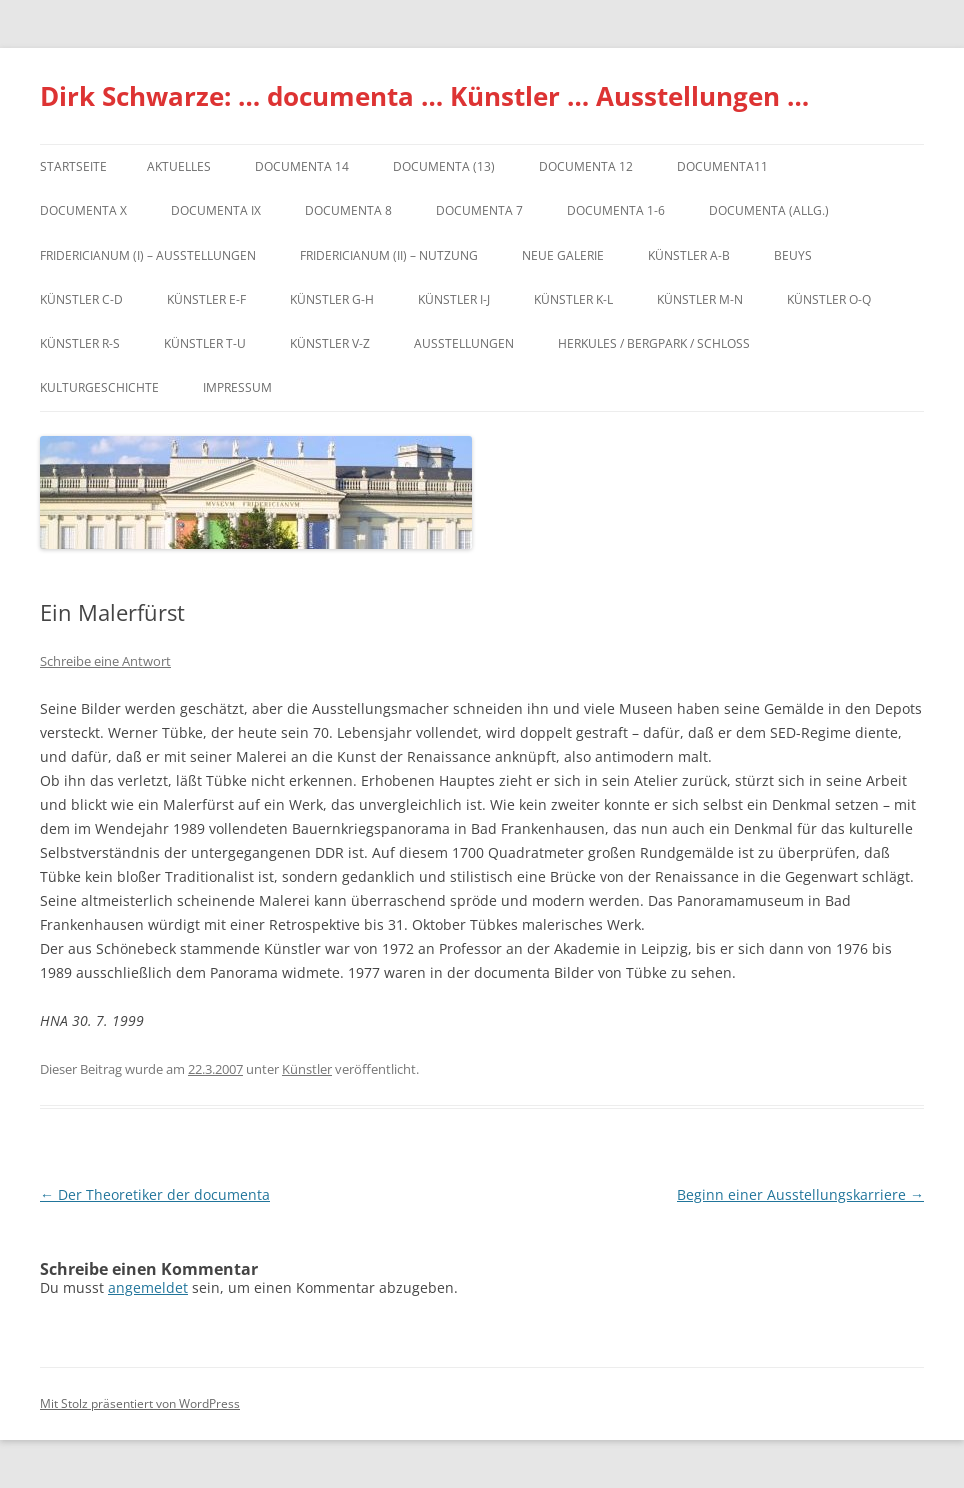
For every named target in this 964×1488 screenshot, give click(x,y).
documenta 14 (302, 166)
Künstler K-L (573, 299)
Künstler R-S (80, 343)
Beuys (793, 255)
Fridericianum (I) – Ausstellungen (148, 255)
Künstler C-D (81, 299)
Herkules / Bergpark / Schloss (654, 343)
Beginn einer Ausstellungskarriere (800, 1194)
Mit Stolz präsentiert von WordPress (140, 1403)
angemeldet (148, 1287)
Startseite (73, 166)
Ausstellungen (464, 343)
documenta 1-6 (616, 210)
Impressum (237, 387)
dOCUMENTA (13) (444, 166)
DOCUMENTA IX (216, 210)
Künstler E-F (206, 299)
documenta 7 (479, 210)
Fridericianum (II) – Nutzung (389, 255)
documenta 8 (348, 210)
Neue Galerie (563, 255)
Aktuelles (179, 166)
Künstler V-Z (330, 343)
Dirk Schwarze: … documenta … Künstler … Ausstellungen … (424, 96)
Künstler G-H (332, 299)
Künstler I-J (454, 299)
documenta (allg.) (769, 210)
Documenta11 (722, 166)
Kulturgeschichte (99, 387)
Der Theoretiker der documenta (155, 1194)
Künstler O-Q (829, 299)
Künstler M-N (700, 299)
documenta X (83, 210)
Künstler (307, 1069)
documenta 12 (586, 166)
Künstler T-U (205, 343)
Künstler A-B (689, 255)
